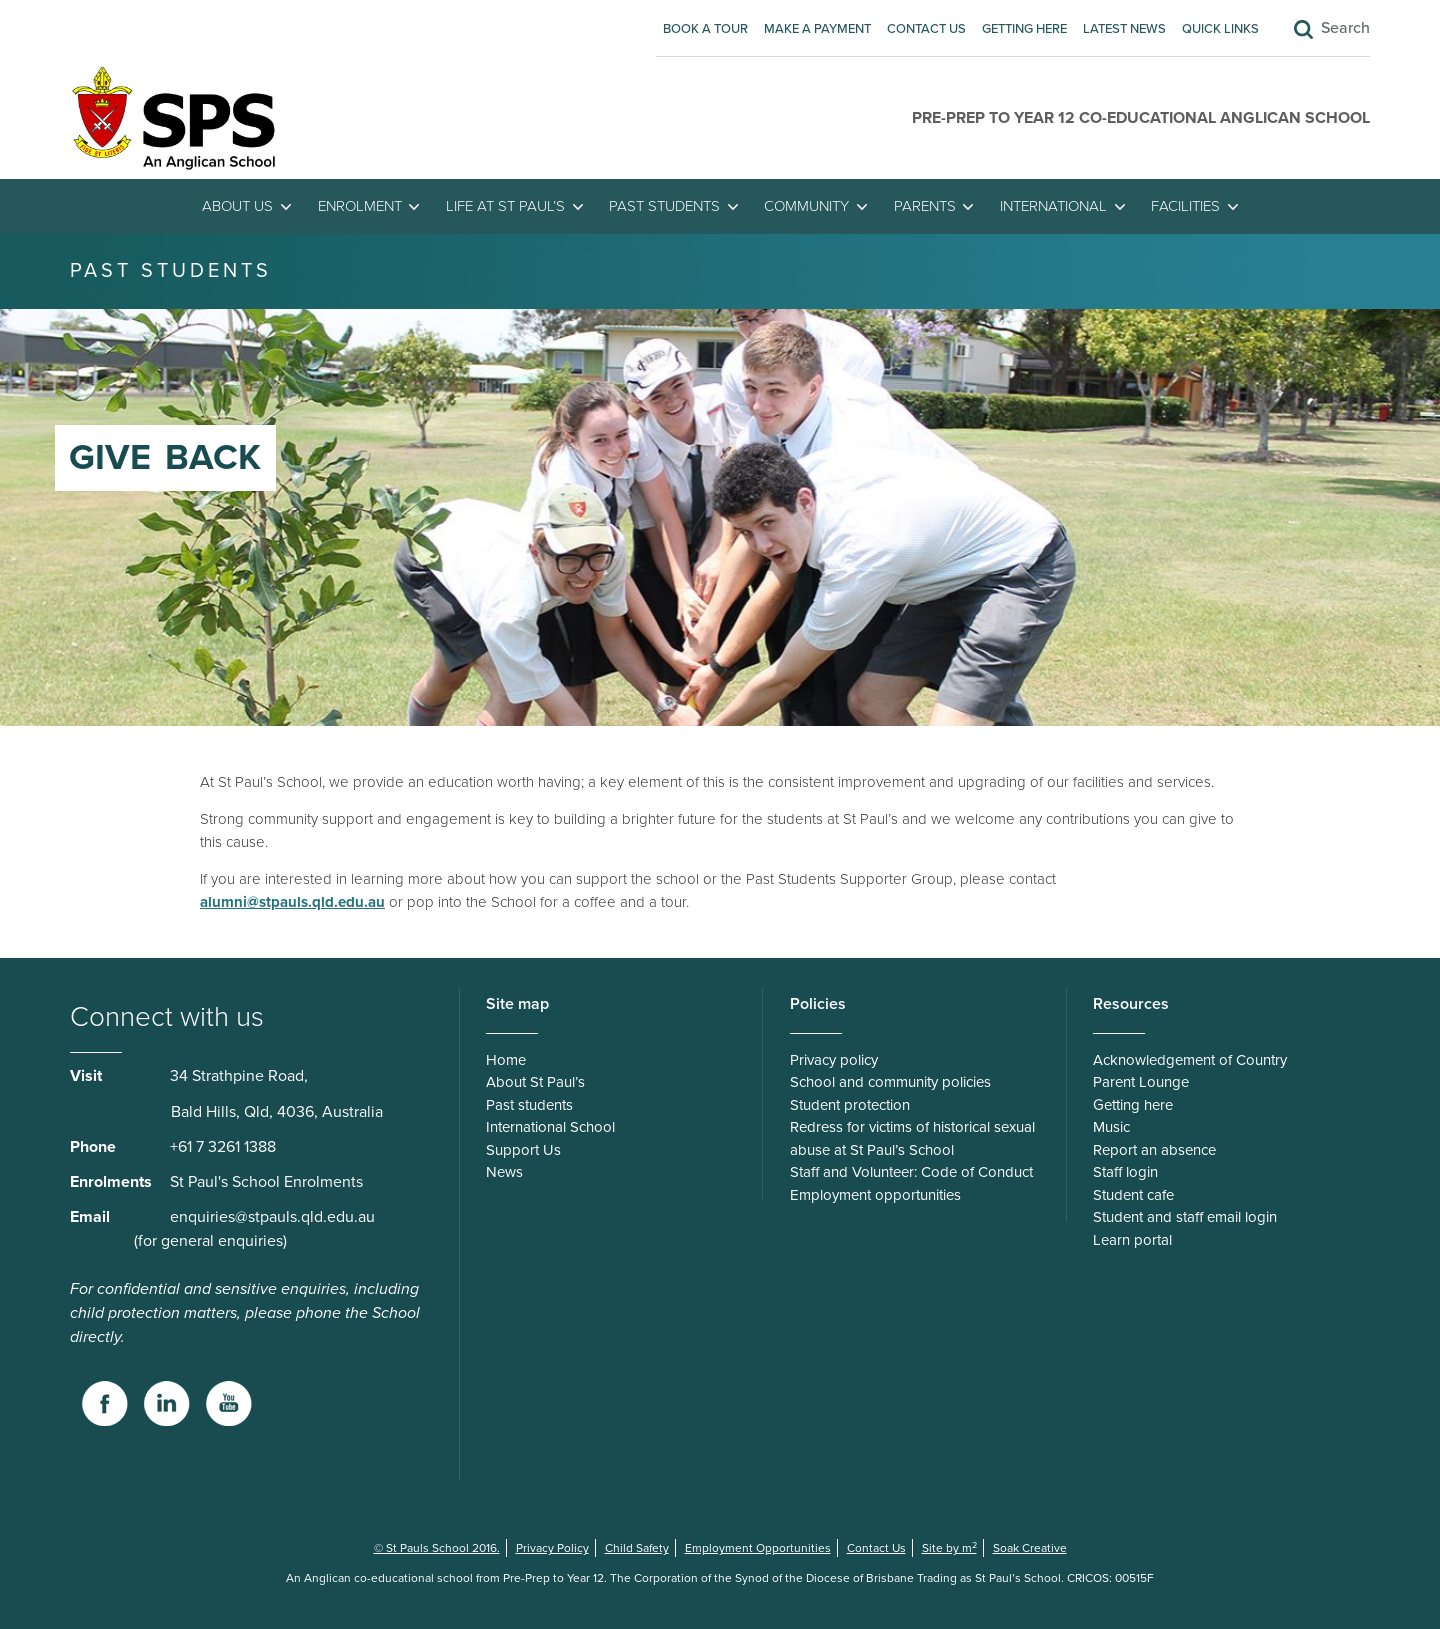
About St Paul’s (535, 1082)
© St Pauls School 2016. (437, 1548)
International (1053, 206)
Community (806, 206)
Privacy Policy (552, 1548)
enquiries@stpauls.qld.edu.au (272, 1217)
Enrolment (360, 206)
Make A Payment (817, 29)
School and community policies (890, 1082)
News (504, 1172)
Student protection (850, 1105)
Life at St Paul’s (505, 206)
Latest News (1124, 29)
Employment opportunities (875, 1195)
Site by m (949, 1548)
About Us (237, 206)
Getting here (1024, 29)
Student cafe (1133, 1195)
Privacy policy (834, 1060)
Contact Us (926, 29)
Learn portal (1132, 1240)
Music (1111, 1127)
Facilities (1185, 206)
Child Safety (637, 1548)
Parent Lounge (1141, 1082)
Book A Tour (705, 29)
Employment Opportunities (758, 1548)
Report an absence (1154, 1150)
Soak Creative (1030, 1548)
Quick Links (1220, 29)
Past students (664, 206)
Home (506, 1060)
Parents (925, 206)
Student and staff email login (1185, 1217)
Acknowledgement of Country (1190, 1060)
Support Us (523, 1150)
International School (550, 1127)
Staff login (1125, 1172)
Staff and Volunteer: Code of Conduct (911, 1172)
